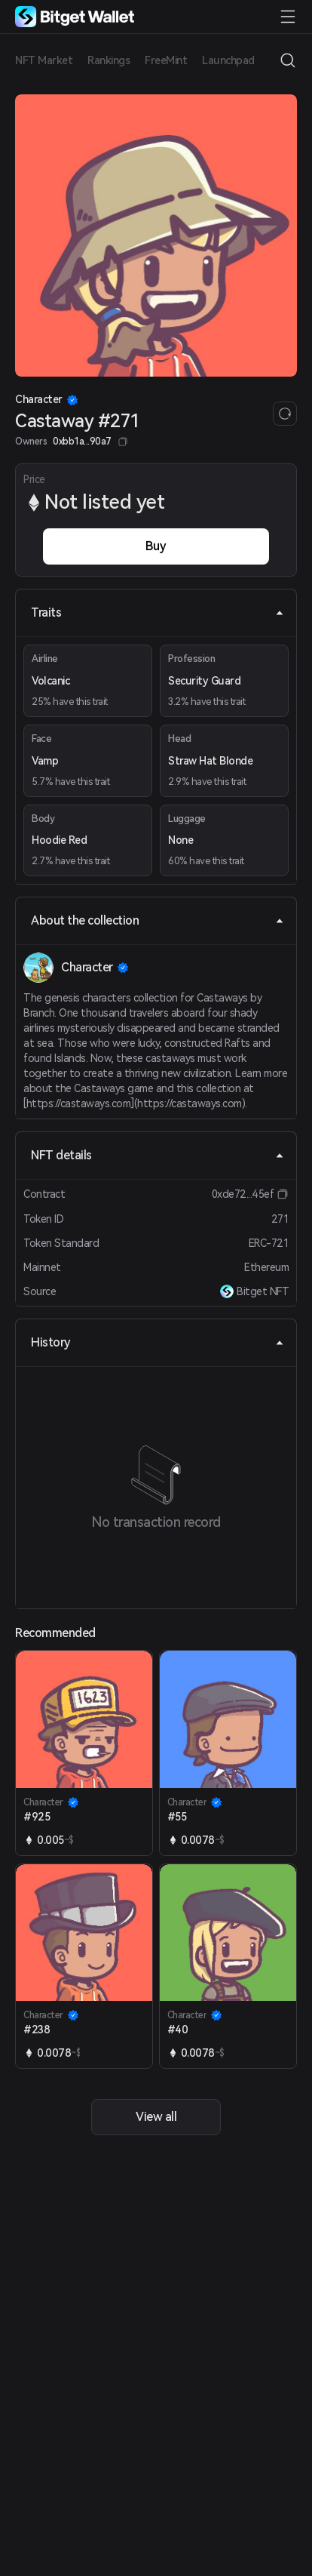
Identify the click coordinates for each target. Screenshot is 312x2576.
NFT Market (43, 60)
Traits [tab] (157, 612)
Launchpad (228, 60)
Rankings (108, 60)
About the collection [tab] (157, 920)
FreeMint (166, 60)
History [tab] (157, 1342)
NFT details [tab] (157, 1155)
